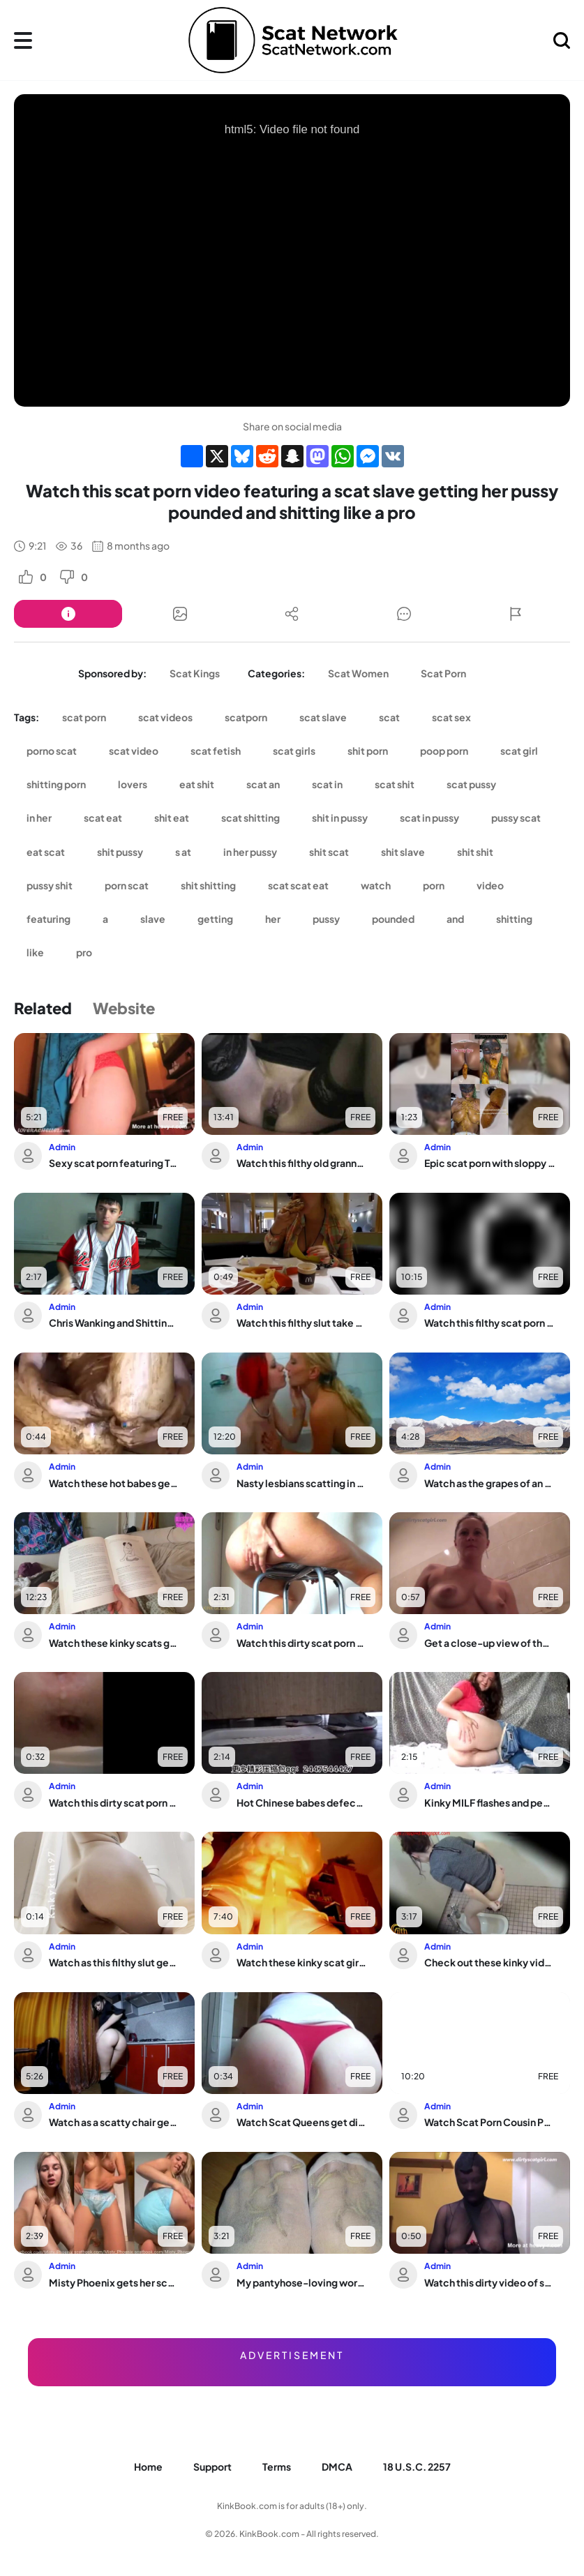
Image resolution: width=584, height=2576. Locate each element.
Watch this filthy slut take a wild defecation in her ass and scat (302, 1322)
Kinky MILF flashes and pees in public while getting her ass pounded (489, 1802)
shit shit (475, 851)
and (455, 918)
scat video (133, 750)
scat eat (103, 817)
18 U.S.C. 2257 (417, 2466)
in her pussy (250, 851)
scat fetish (215, 750)
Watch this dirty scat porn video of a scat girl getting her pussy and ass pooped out (302, 1642)
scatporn (246, 717)
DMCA (337, 2466)
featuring (48, 918)
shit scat (329, 851)
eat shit (196, 784)
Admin (62, 1147)
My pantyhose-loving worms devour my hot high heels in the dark (302, 2282)
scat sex (451, 717)
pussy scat (516, 817)
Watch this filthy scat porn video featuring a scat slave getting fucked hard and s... (489, 1322)
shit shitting (208, 885)
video (490, 885)
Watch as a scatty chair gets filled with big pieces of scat (114, 2122)
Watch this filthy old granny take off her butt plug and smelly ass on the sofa (302, 1163)
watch (376, 885)
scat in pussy (429, 817)
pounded (393, 918)
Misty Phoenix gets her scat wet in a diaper (114, 2282)
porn (433, 885)
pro (84, 952)
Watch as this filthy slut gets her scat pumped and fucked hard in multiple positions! (114, 1962)
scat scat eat (298, 885)
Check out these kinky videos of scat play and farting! (489, 1962)
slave (152, 918)
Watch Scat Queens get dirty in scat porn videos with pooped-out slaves (302, 2122)
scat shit (394, 784)
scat (389, 717)
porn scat (127, 885)
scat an (263, 784)
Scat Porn (443, 673)
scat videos (165, 717)
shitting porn (56, 784)
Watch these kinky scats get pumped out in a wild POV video (114, 1642)
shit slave (403, 851)
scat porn (84, 717)
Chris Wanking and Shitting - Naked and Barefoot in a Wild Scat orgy (114, 1322)
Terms (276, 2466)
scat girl (519, 750)
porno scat (52, 750)
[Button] (68, 614)
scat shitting (250, 817)
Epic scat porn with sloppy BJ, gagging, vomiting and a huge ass (489, 1163)
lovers (132, 784)
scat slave (323, 717)
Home (148, 2466)
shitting (514, 918)
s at (183, 851)
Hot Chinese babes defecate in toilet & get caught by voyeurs (302, 1802)
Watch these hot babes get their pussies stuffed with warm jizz (114, 1483)
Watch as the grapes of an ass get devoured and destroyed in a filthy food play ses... (489, 1483)
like (35, 952)
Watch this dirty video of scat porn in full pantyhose (489, 2282)
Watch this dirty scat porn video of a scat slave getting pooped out (114, 1802)
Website (124, 1008)
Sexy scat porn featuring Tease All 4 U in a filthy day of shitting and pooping (114, 1163)
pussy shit (50, 885)
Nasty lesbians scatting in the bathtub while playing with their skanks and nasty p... (302, 1483)
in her (39, 817)
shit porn (367, 750)
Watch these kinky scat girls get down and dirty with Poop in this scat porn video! (302, 1962)
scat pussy (471, 784)
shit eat (171, 817)
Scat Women (358, 673)
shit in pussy (340, 817)
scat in (327, 784)
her (272, 918)
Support (212, 2466)
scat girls (294, 750)
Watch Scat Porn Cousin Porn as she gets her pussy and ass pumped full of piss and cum (489, 2122)
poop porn (444, 750)
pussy (326, 918)
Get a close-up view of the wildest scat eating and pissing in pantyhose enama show (489, 1642)
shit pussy (120, 851)
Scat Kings (195, 673)
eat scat (46, 851)
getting (215, 918)
